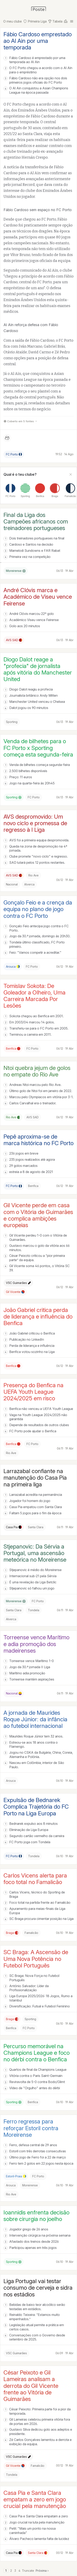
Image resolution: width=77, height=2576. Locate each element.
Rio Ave (33, 875)
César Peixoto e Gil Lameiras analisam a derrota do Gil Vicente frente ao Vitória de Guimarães (30, 2385)
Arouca (13, 966)
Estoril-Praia (16, 2176)
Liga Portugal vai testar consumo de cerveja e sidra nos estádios (37, 2288)
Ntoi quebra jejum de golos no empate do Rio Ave (36, 1071)
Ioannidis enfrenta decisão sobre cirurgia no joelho (36, 2215)
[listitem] (10, 490)
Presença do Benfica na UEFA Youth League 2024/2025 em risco (33, 1392)
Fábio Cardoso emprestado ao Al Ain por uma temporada (37, 41)
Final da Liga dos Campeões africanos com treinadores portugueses (35, 521)
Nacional (12, 884)
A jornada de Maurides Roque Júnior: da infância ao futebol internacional (35, 1719)
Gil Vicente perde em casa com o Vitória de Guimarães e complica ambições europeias (38, 1215)
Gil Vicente (15, 1292)
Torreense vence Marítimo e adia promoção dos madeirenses (36, 1644)
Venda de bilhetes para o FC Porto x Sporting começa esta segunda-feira (38, 748)
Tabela (60, 21)
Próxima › (42, 2570)
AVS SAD (14, 640)
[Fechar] (71, 474)
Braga (12, 1933)
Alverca (29, 884)
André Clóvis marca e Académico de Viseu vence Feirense (37, 597)
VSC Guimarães (18, 1283)
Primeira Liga (40, 21)
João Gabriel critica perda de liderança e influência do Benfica (37, 1316)
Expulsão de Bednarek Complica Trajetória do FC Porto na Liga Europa (36, 1807)
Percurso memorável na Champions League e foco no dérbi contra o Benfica (36, 2053)
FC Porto (14, 454)
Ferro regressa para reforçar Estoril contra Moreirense (30, 2128)
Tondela (33, 1610)
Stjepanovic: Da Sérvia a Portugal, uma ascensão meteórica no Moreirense (34, 1553)
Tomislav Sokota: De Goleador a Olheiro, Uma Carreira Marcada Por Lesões (34, 995)
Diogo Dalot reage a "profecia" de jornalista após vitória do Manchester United (37, 669)
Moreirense (16, 571)
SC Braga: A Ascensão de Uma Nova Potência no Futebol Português (35, 1959)
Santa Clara (35, 1527)
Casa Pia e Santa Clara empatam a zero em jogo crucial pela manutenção (34, 2499)
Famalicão (31, 1932)
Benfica (13, 1048)
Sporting (11, 722)
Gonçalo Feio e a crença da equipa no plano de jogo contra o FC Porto (37, 909)
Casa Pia (14, 1527)
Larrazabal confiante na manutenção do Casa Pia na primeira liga (35, 1478)
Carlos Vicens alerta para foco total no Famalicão (35, 1878)
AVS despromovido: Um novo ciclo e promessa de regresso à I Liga (35, 823)
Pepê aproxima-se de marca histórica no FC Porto (38, 1140)
